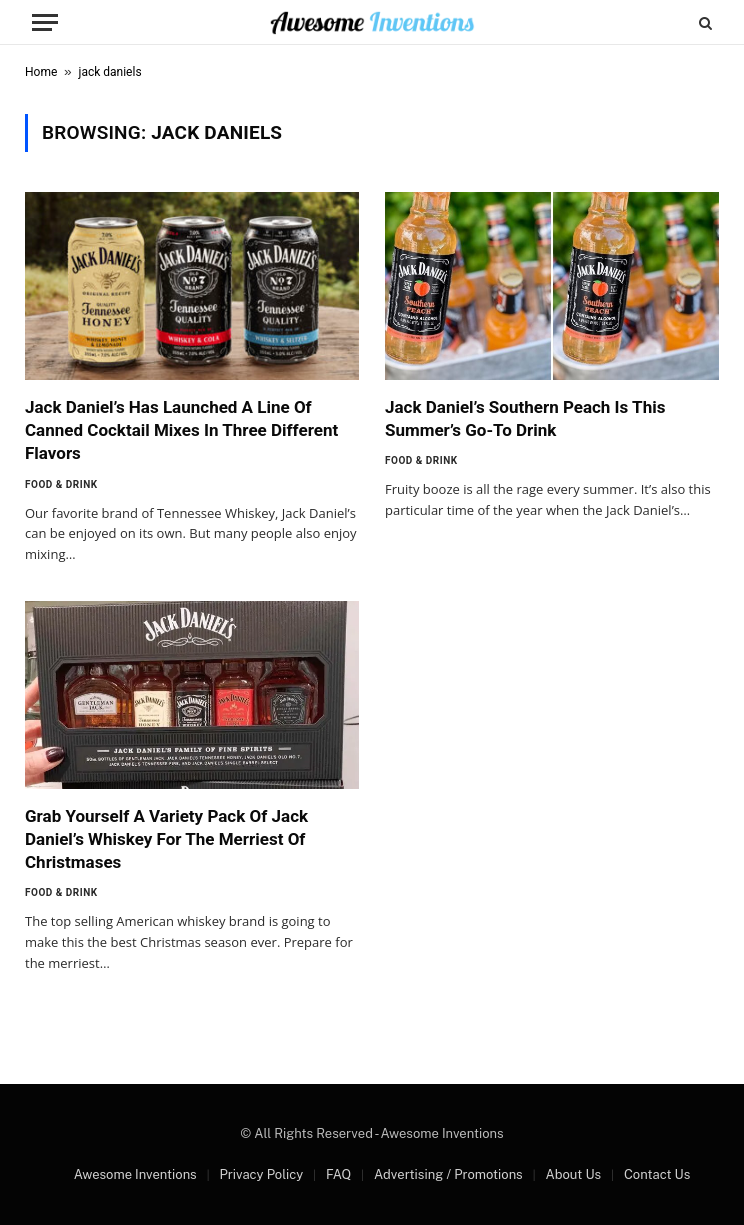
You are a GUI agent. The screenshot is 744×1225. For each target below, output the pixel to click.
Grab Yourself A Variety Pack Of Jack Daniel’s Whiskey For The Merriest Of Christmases (166, 839)
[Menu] (45, 22)
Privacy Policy (261, 1174)
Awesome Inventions (135, 1174)
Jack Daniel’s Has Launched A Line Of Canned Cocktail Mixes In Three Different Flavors (181, 430)
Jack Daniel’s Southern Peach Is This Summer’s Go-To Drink (525, 418)
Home (41, 72)
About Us (573, 1174)
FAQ (338, 1174)
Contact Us (657, 1174)
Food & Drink (61, 484)
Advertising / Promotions (448, 1174)
